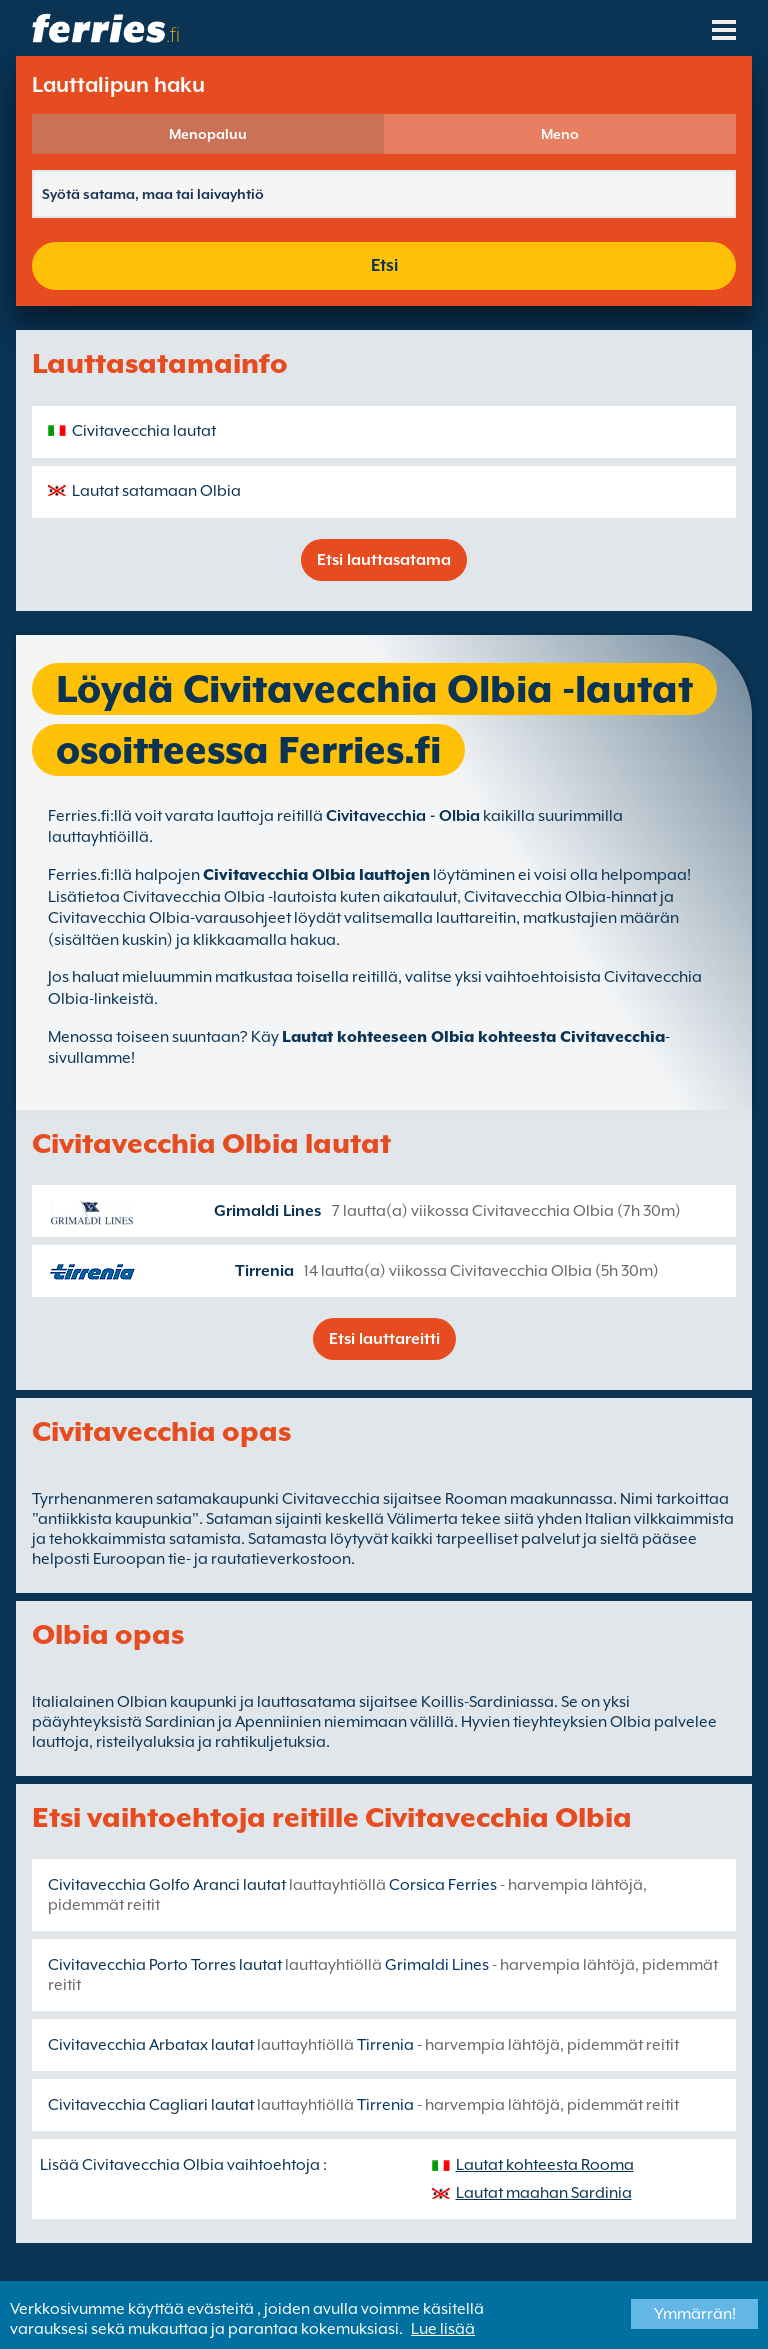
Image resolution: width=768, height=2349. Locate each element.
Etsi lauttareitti (384, 1339)
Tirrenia (264, 1271)
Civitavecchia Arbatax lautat (151, 2045)
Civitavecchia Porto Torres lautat (165, 1965)
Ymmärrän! (695, 2314)
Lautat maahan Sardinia (544, 2193)
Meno (560, 134)
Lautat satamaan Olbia (156, 491)
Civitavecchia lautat (144, 431)
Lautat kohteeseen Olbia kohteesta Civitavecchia (473, 1037)
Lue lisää (443, 2329)
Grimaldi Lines (267, 1211)
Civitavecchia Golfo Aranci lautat (167, 1885)
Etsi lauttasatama (384, 560)
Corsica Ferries (443, 1885)
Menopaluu (208, 134)
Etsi (384, 265)
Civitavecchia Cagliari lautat (151, 2105)
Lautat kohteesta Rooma (545, 2165)
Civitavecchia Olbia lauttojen (316, 875)
